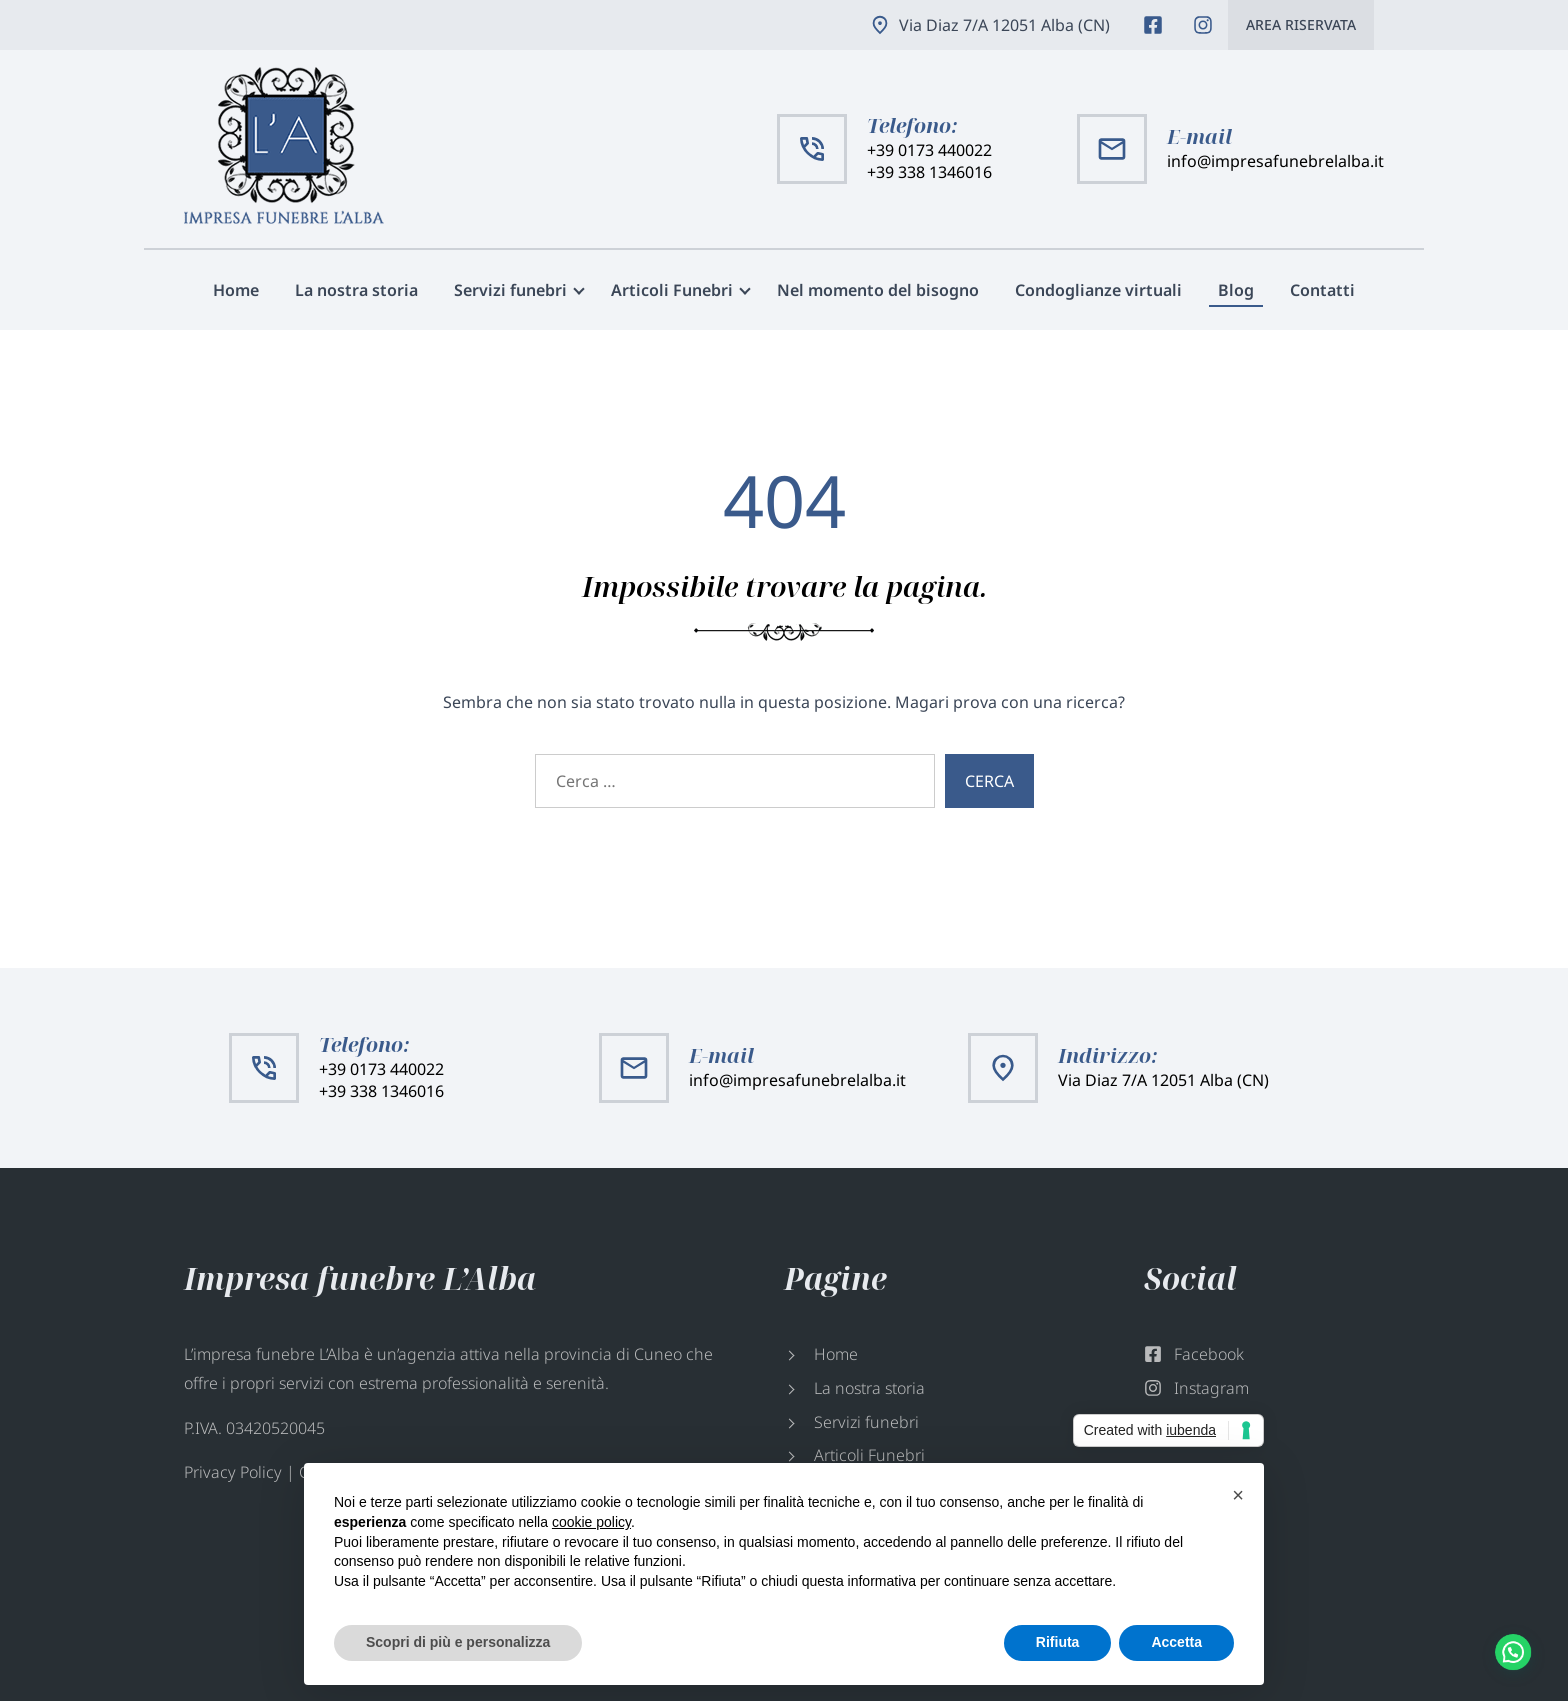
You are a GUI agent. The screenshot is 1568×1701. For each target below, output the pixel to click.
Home (236, 290)
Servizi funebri (510, 290)
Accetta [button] (1176, 1642)
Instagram (1203, 25)
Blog (1236, 290)
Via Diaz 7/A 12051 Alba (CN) (1004, 25)
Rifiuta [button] (1058, 1642)
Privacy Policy (233, 1472)
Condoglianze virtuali (1098, 290)
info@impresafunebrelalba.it (1275, 161)
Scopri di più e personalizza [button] (458, 1642)
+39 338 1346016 (929, 172)
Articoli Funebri (672, 290)
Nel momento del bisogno (878, 290)
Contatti (1322, 290)
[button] (1238, 1495)
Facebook (1153, 25)
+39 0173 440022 (929, 150)
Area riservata (1301, 24)
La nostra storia (356, 290)
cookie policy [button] (591, 1522)
